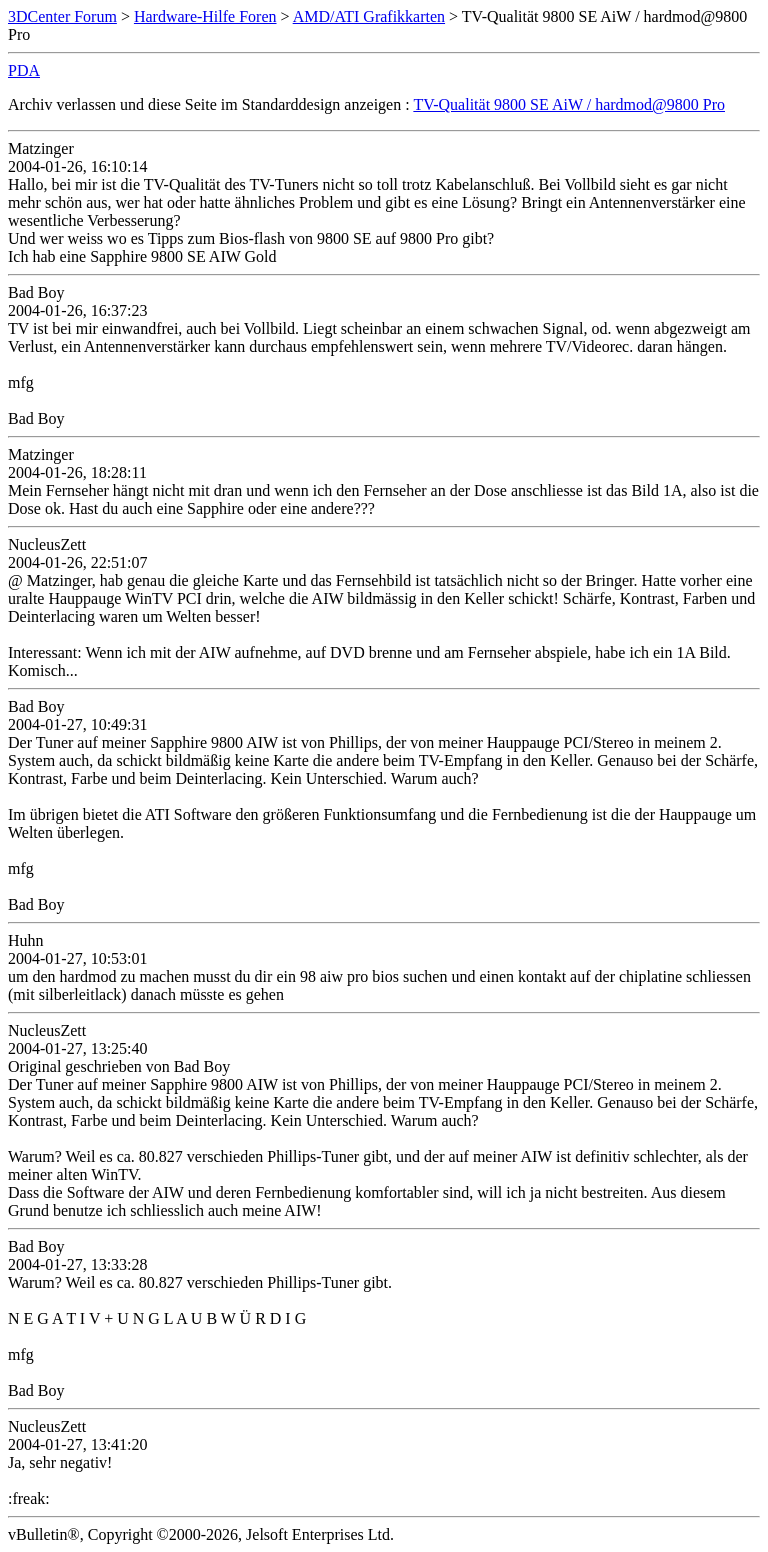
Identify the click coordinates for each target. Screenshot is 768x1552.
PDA (24, 70)
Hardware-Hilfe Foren (205, 16)
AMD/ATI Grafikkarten (369, 16)
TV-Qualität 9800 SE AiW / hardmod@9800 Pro (569, 104)
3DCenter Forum (62, 16)
